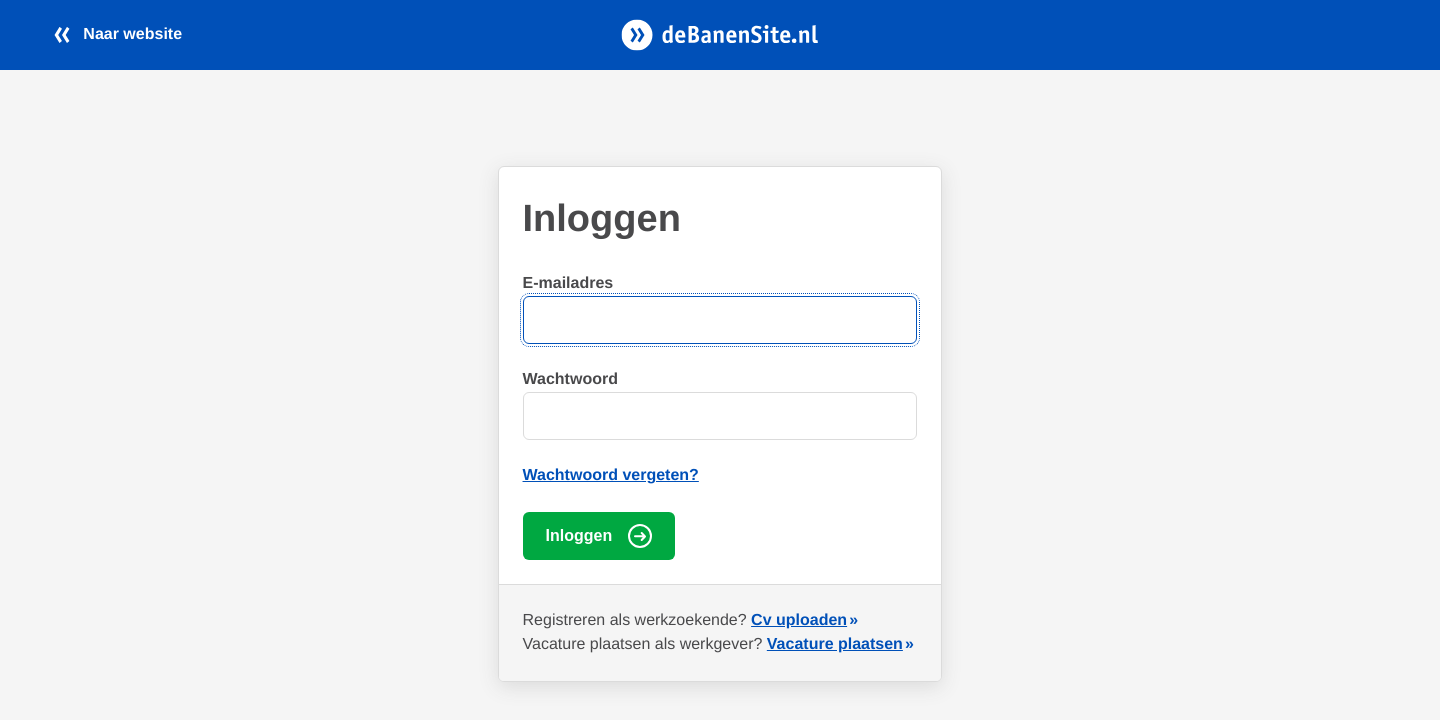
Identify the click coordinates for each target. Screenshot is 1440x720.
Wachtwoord (570, 379)
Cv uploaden (799, 620)
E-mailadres (568, 283)
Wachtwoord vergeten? (611, 475)
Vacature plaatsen (835, 644)
